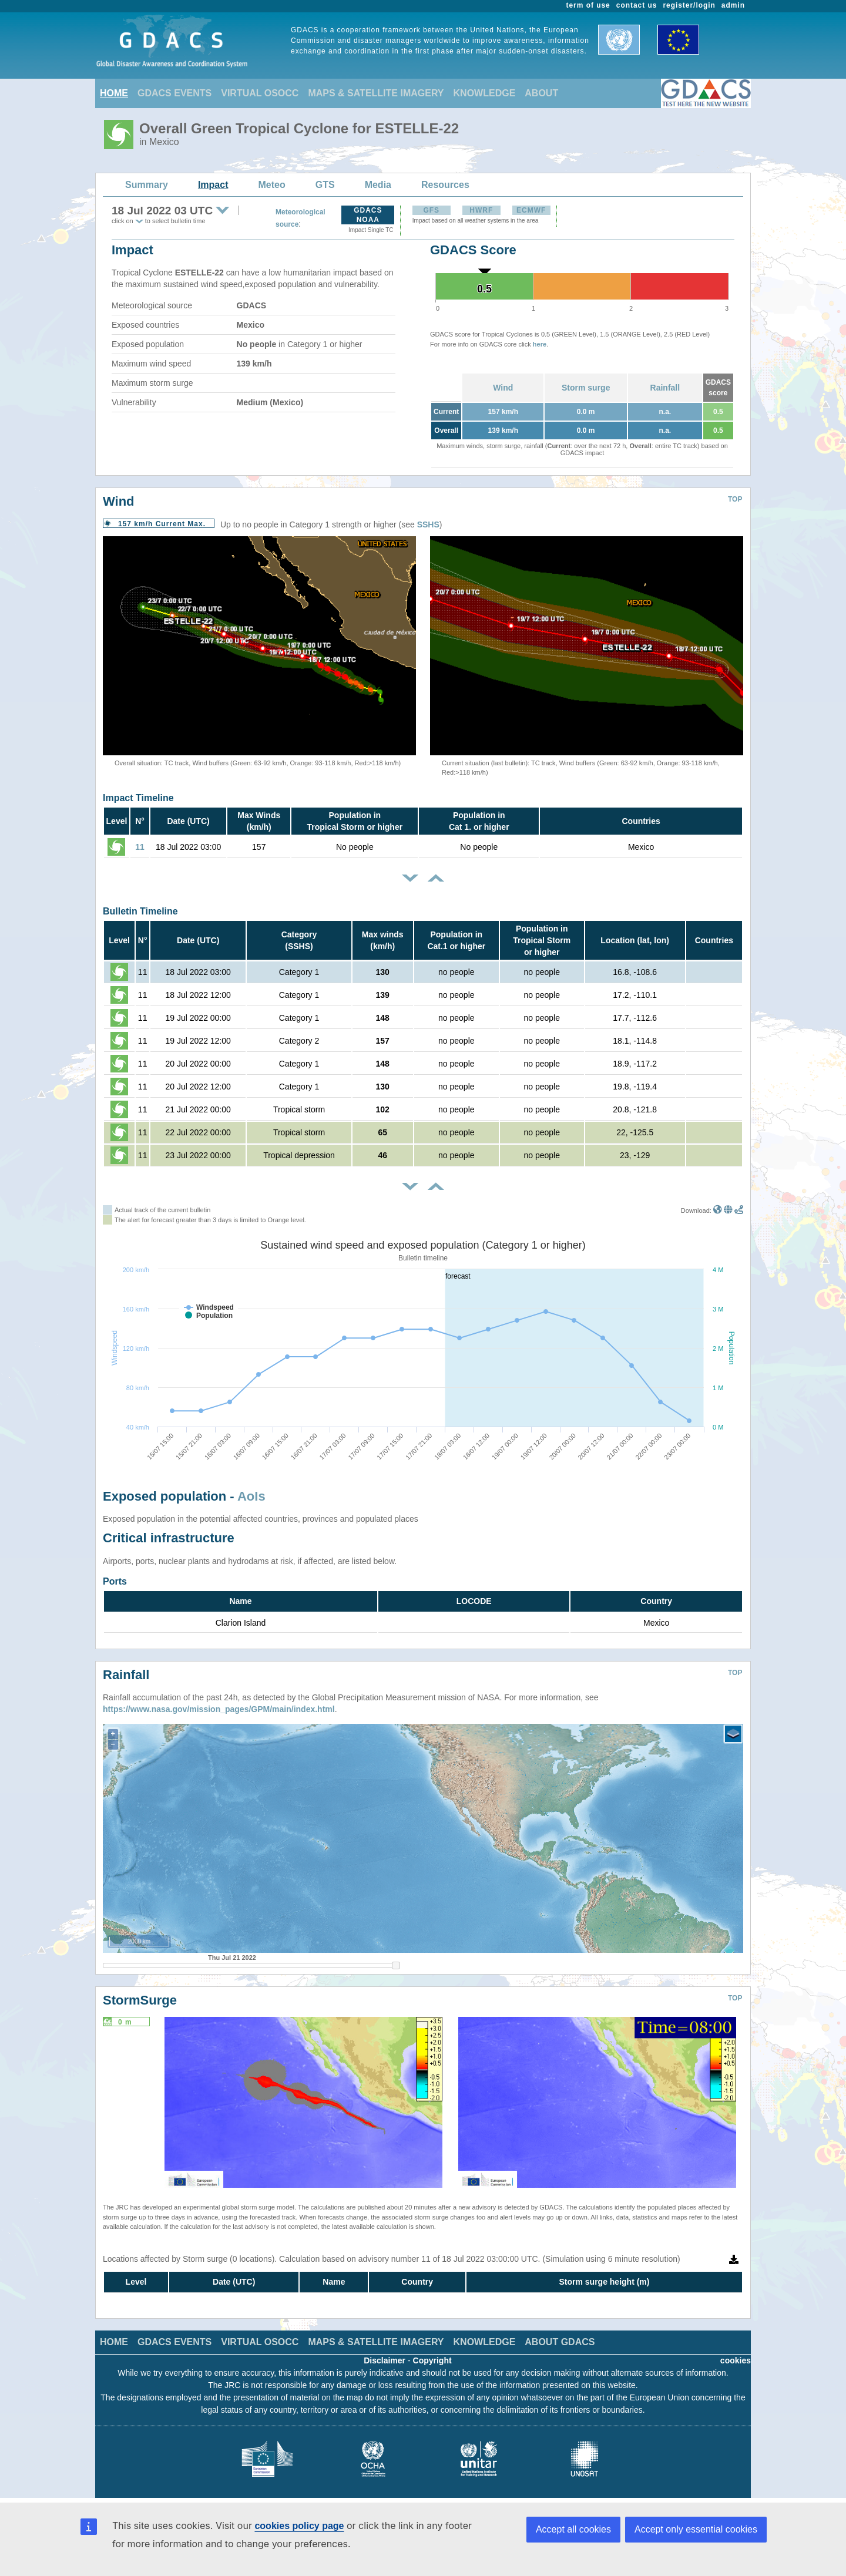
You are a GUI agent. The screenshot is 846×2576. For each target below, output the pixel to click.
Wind (503, 387)
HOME (114, 93)
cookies (735, 2360)
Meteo (272, 185)
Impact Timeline (138, 798)
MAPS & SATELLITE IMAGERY (376, 93)
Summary (146, 185)
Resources (445, 185)
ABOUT (541, 93)
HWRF (481, 210)
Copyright (432, 2360)
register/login (689, 5)
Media (378, 185)
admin (733, 5)
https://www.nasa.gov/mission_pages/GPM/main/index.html (219, 1709)
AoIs (251, 1496)
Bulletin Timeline (140, 911)
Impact (213, 185)
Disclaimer (384, 2360)
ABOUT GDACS (560, 2342)
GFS (431, 210)
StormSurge (140, 2000)
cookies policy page (299, 2526)
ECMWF (531, 210)
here (539, 344)
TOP (735, 499)
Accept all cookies (573, 2529)
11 (140, 847)
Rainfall (665, 387)
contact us (636, 5)
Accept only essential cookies (695, 2529)
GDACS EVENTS (174, 93)
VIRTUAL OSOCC (259, 93)
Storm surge (586, 387)
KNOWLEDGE (485, 93)
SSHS (428, 524)
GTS (325, 185)
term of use (588, 5)
